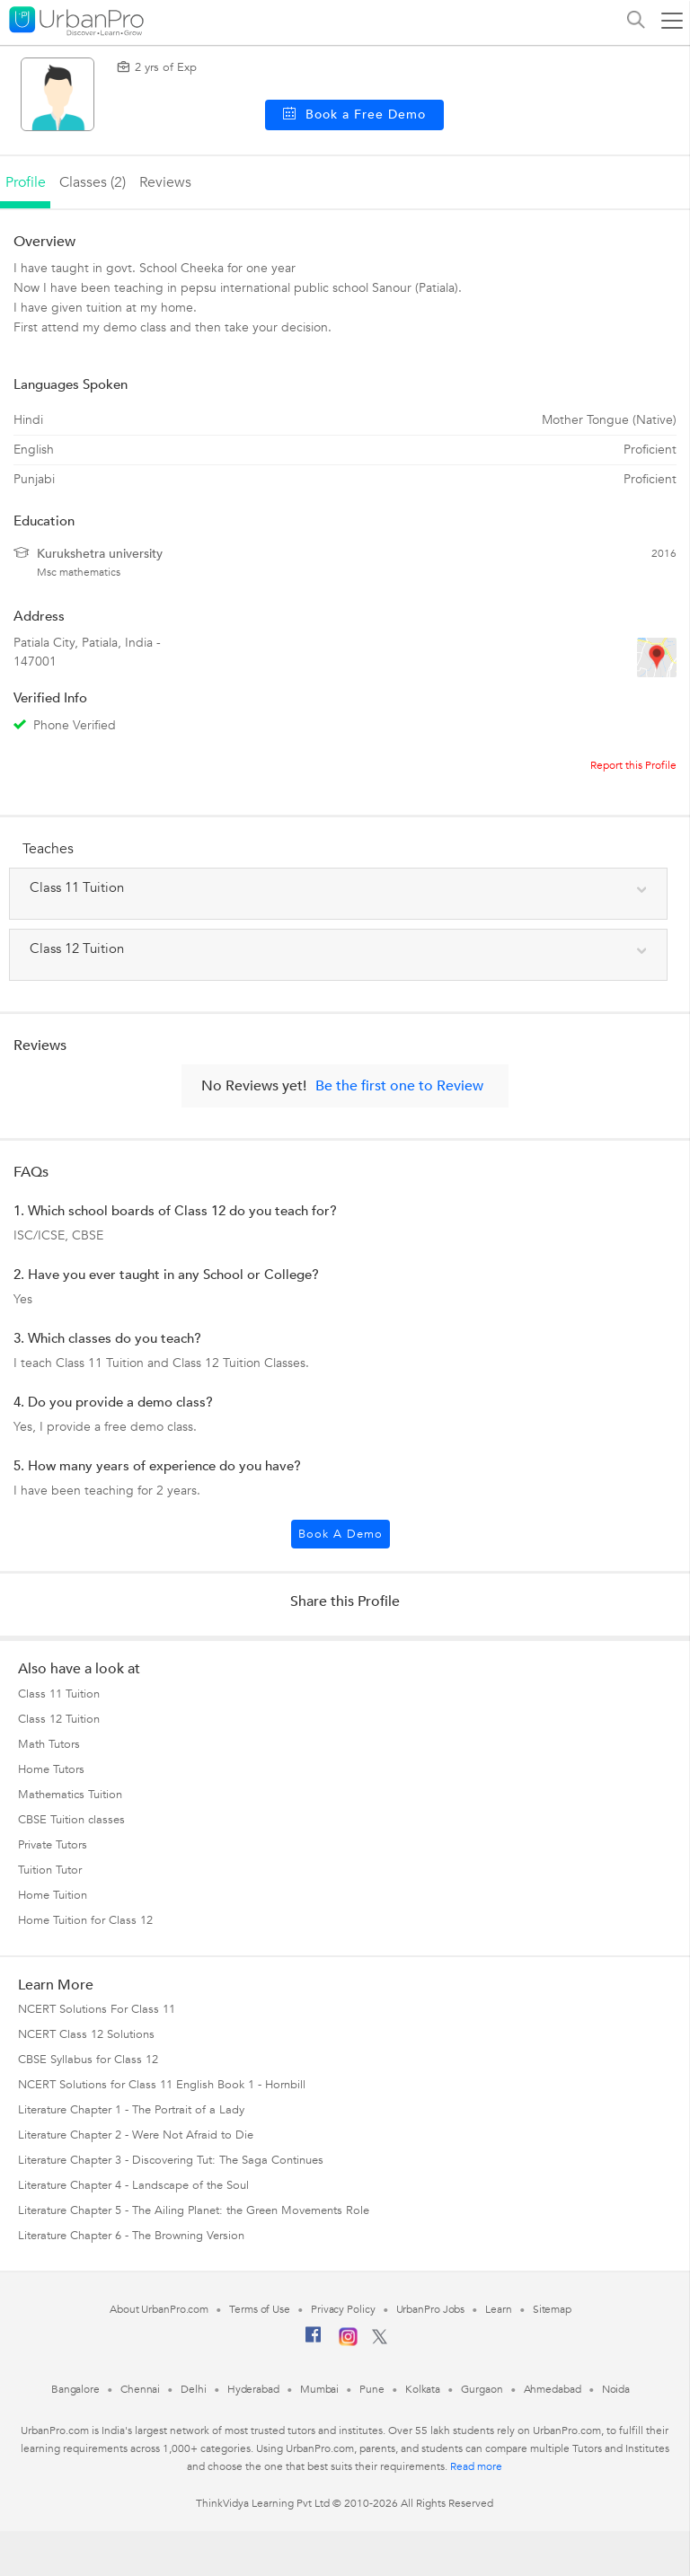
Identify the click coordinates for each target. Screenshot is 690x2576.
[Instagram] (348, 2342)
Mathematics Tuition (70, 1794)
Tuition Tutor (50, 1870)
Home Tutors (51, 1769)
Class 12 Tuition (59, 1719)
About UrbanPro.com (159, 2309)
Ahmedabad (552, 2389)
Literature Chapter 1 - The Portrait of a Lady (131, 2110)
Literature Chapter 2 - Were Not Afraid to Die (135, 2135)
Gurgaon (481, 2389)
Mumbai (319, 2389)
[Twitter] (379, 2340)
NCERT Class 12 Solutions (86, 2034)
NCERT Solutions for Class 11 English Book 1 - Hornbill (161, 2085)
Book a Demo (340, 1534)
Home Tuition (52, 1895)
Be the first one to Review (399, 1086)
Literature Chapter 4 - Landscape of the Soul (133, 2185)
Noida (616, 2389)
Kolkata (422, 2389)
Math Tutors (49, 1744)
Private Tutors (52, 1845)
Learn (498, 2309)
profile (25, 182)
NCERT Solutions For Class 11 (96, 2009)
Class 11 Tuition (59, 1694)
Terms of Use (259, 2309)
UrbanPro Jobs (430, 2309)
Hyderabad (253, 2389)
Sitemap (552, 2309)
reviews (165, 182)
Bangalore (75, 2389)
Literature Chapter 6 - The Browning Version (131, 2236)
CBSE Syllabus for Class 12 (88, 2059)
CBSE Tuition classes (71, 1820)
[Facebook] (313, 2341)
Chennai (140, 2389)
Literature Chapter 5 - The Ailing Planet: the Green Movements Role (193, 2210)
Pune (372, 2389)
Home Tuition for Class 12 (85, 1920)
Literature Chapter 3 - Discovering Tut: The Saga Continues (170, 2160)
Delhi (194, 2389)
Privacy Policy (343, 2309)
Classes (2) (92, 182)
